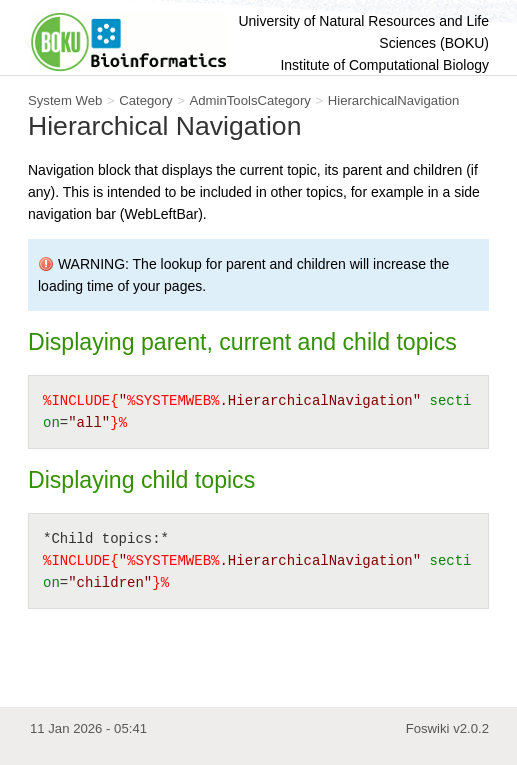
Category (145, 100)
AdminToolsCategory (249, 100)
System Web (65, 100)
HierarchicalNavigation (394, 100)
